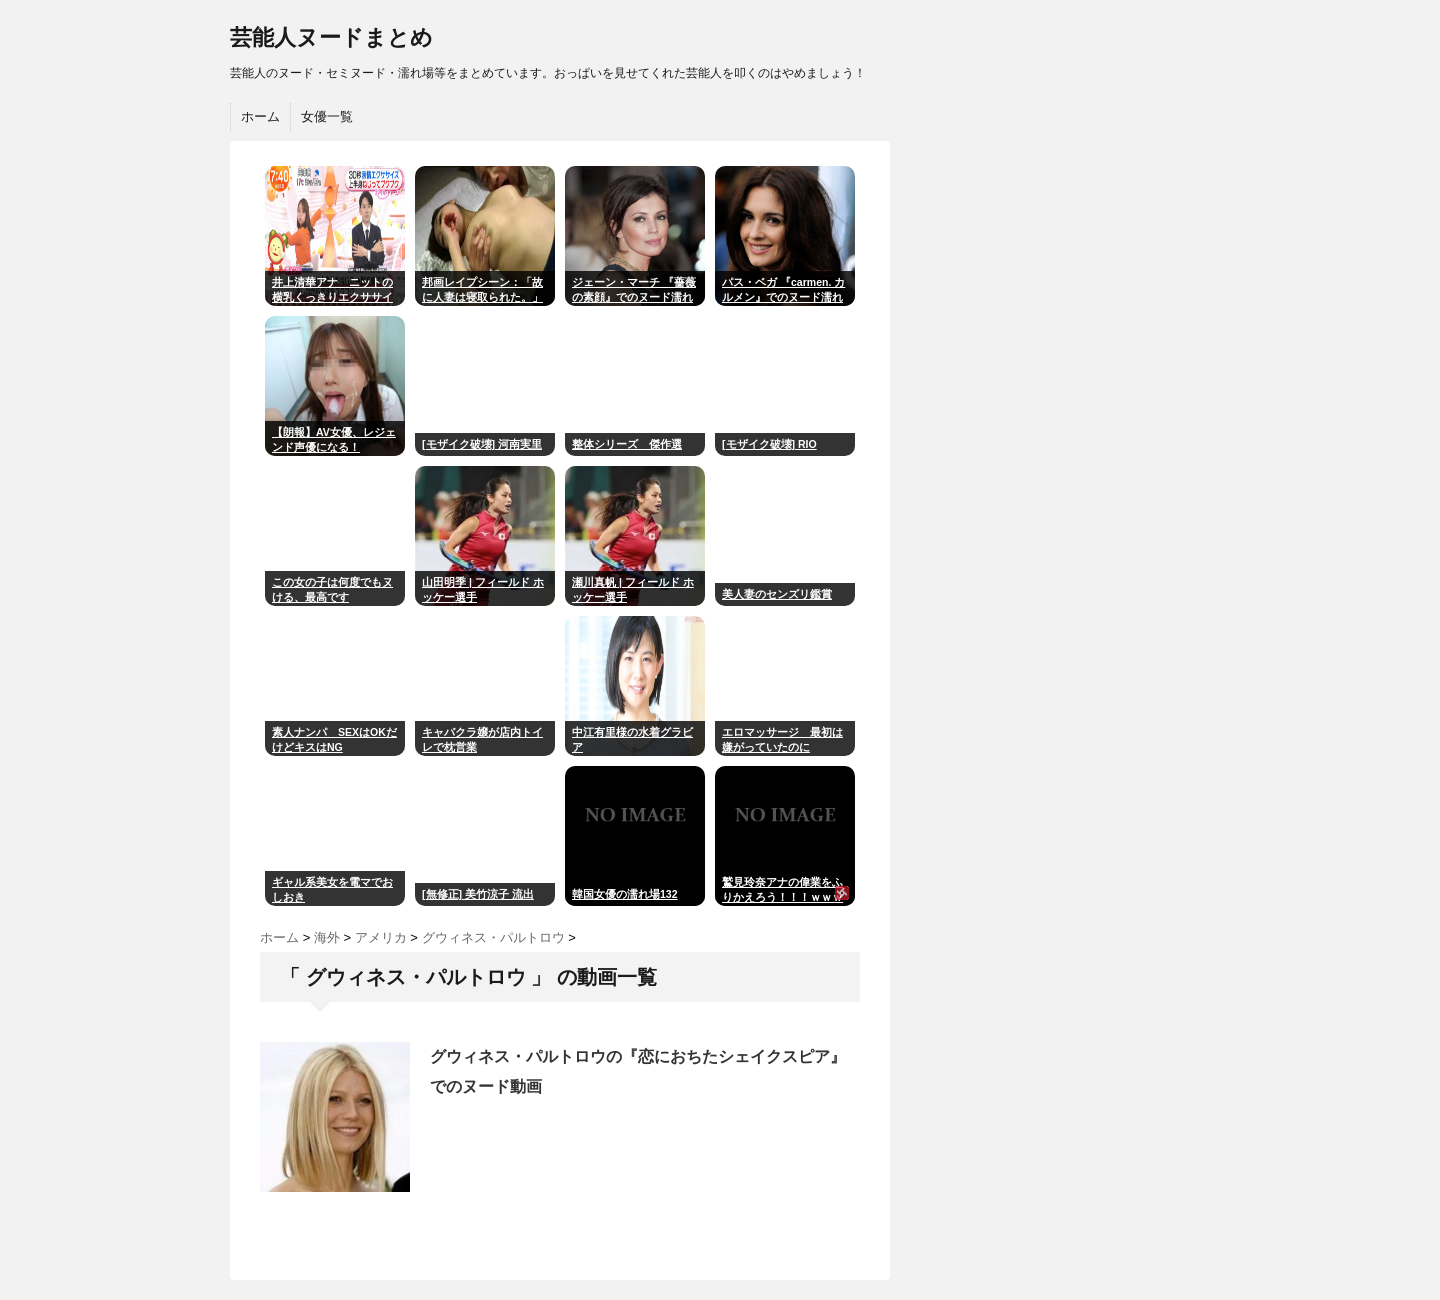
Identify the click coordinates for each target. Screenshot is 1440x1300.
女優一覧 (327, 116)
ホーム (260, 116)
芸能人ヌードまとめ (331, 37)
